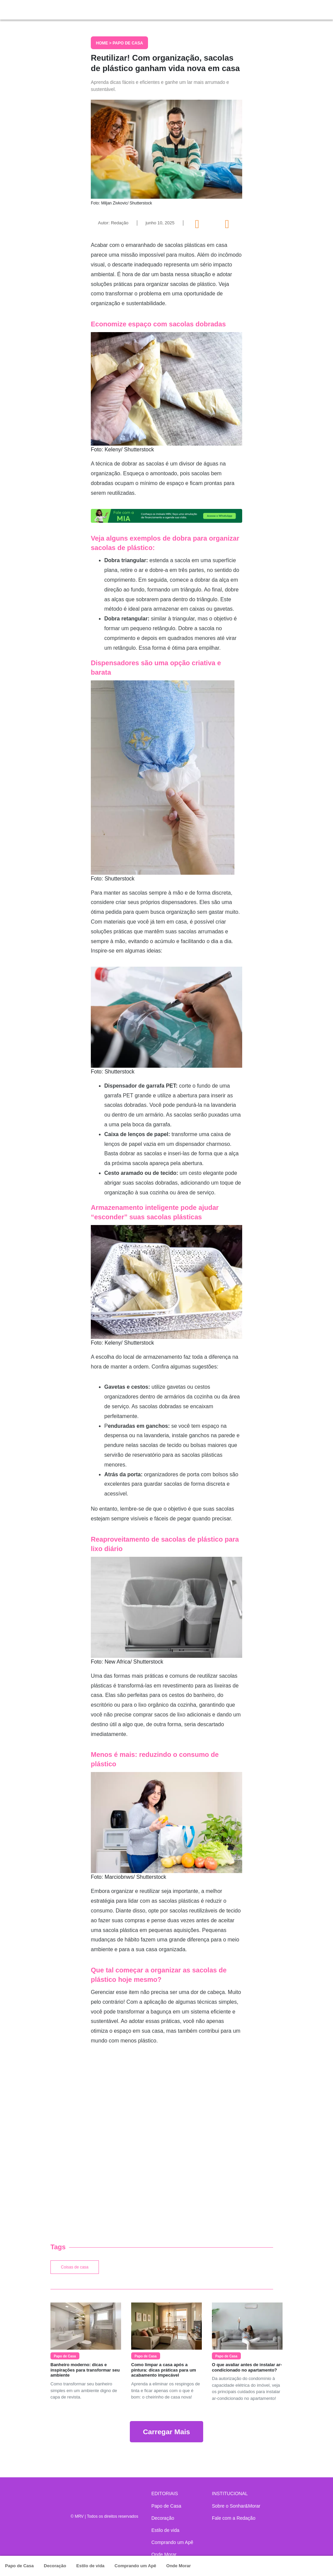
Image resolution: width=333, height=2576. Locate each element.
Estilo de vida (90, 2565)
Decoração (55, 2565)
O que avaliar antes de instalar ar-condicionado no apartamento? (247, 2367)
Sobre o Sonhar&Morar (236, 2506)
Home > (104, 43)
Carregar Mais (166, 2432)
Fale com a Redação (233, 2518)
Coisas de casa (74, 2267)
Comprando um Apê (135, 2565)
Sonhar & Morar (74, 8)
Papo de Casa (19, 2565)
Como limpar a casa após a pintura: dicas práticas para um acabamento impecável (163, 2370)
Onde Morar (178, 2565)
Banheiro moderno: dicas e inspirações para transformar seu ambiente (85, 2370)
